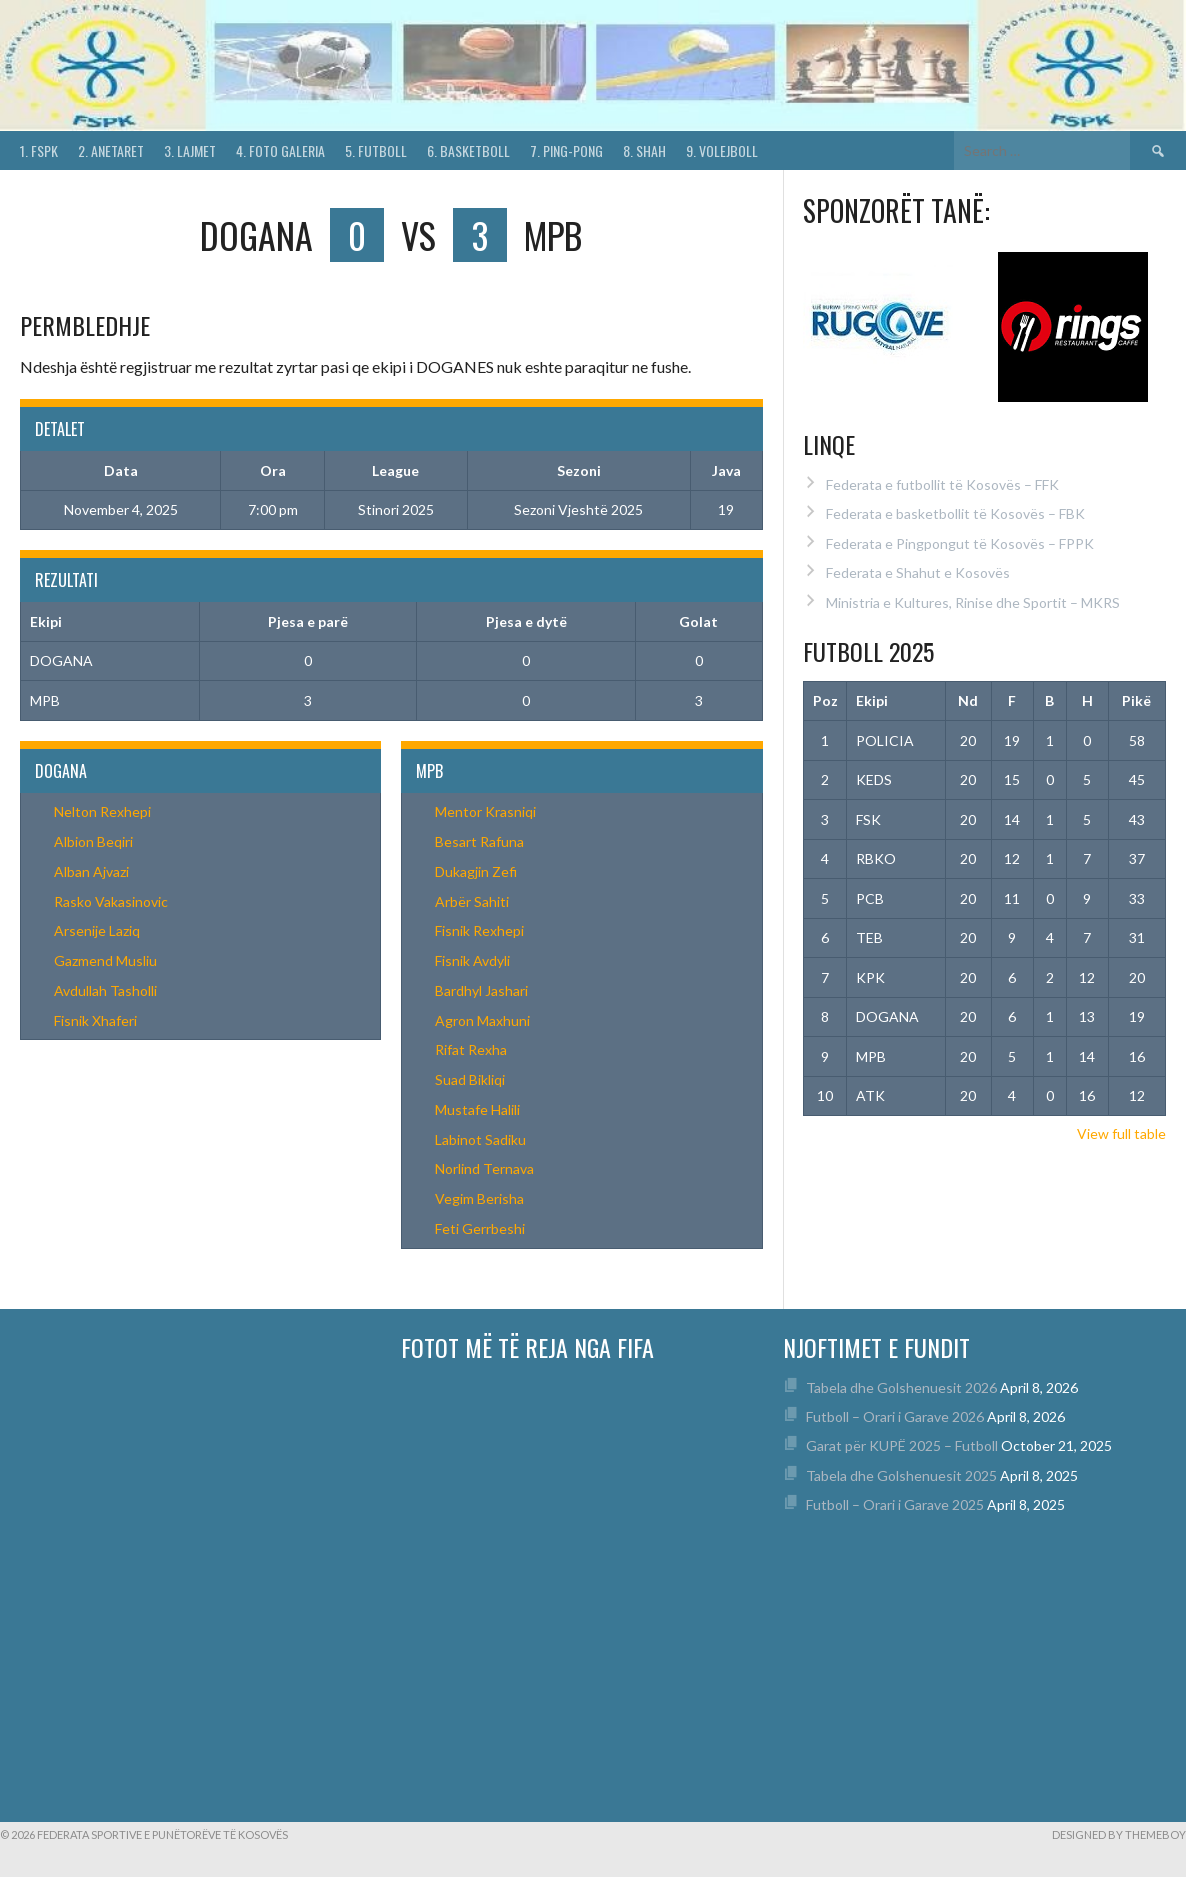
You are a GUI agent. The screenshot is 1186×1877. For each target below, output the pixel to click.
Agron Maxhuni (482, 1020)
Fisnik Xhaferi (95, 1020)
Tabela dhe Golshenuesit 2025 (901, 1475)
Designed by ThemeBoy (1119, 1834)
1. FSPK (39, 150)
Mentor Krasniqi (485, 811)
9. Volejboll (722, 150)
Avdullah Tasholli (105, 990)
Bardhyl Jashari (481, 990)
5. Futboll (376, 150)
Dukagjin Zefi (476, 871)
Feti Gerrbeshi (480, 1228)
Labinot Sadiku (480, 1139)
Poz (825, 700)
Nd (968, 700)
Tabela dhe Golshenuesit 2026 (901, 1387)
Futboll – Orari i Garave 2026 (895, 1416)
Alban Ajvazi (91, 871)
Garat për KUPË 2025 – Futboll (902, 1445)
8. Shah (644, 150)
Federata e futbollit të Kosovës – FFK (942, 484)
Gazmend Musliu (105, 960)
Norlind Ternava (484, 1168)
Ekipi (872, 700)
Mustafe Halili (477, 1109)
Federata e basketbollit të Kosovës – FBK (955, 513)
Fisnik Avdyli (472, 960)
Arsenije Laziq (97, 930)
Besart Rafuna (479, 841)
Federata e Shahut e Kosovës (918, 572)
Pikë (1136, 700)
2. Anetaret (111, 150)
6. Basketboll (468, 150)
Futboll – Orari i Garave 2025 (895, 1504)
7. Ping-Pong (566, 150)
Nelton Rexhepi (102, 811)
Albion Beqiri (93, 841)
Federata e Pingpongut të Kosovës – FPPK (960, 543)
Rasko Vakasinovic (111, 901)
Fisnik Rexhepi (479, 930)
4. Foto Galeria (280, 150)
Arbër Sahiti (472, 901)
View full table (1121, 1133)
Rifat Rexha (471, 1049)
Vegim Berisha (479, 1198)
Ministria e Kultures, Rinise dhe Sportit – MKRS (973, 602)
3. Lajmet (190, 150)
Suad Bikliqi (470, 1079)
